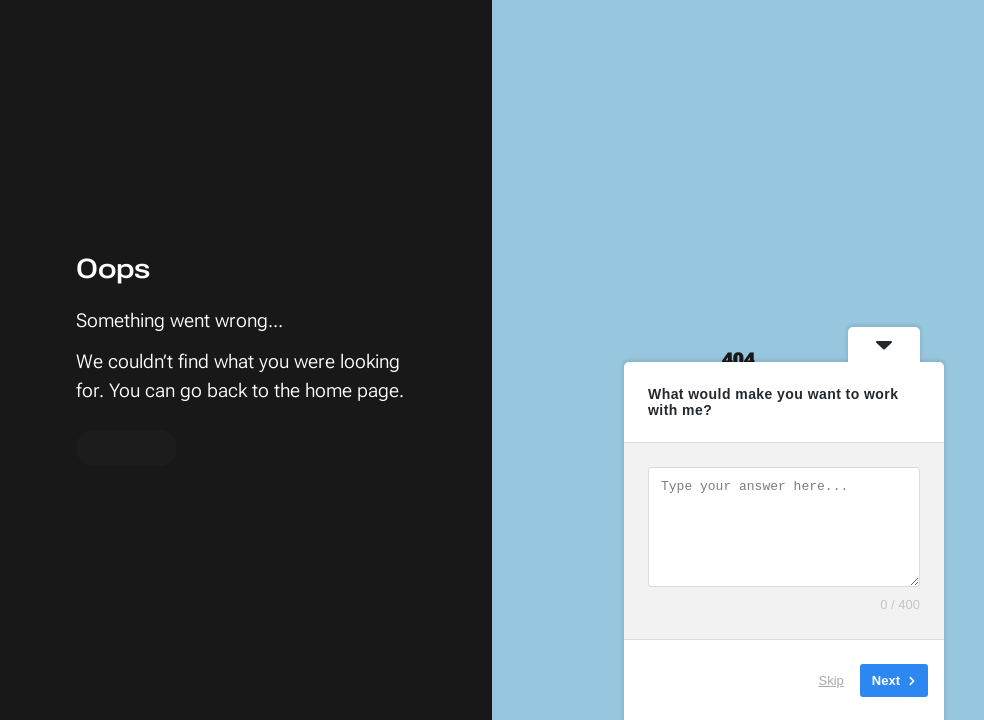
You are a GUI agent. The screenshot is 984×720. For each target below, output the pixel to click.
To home (126, 447)
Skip (831, 679)
